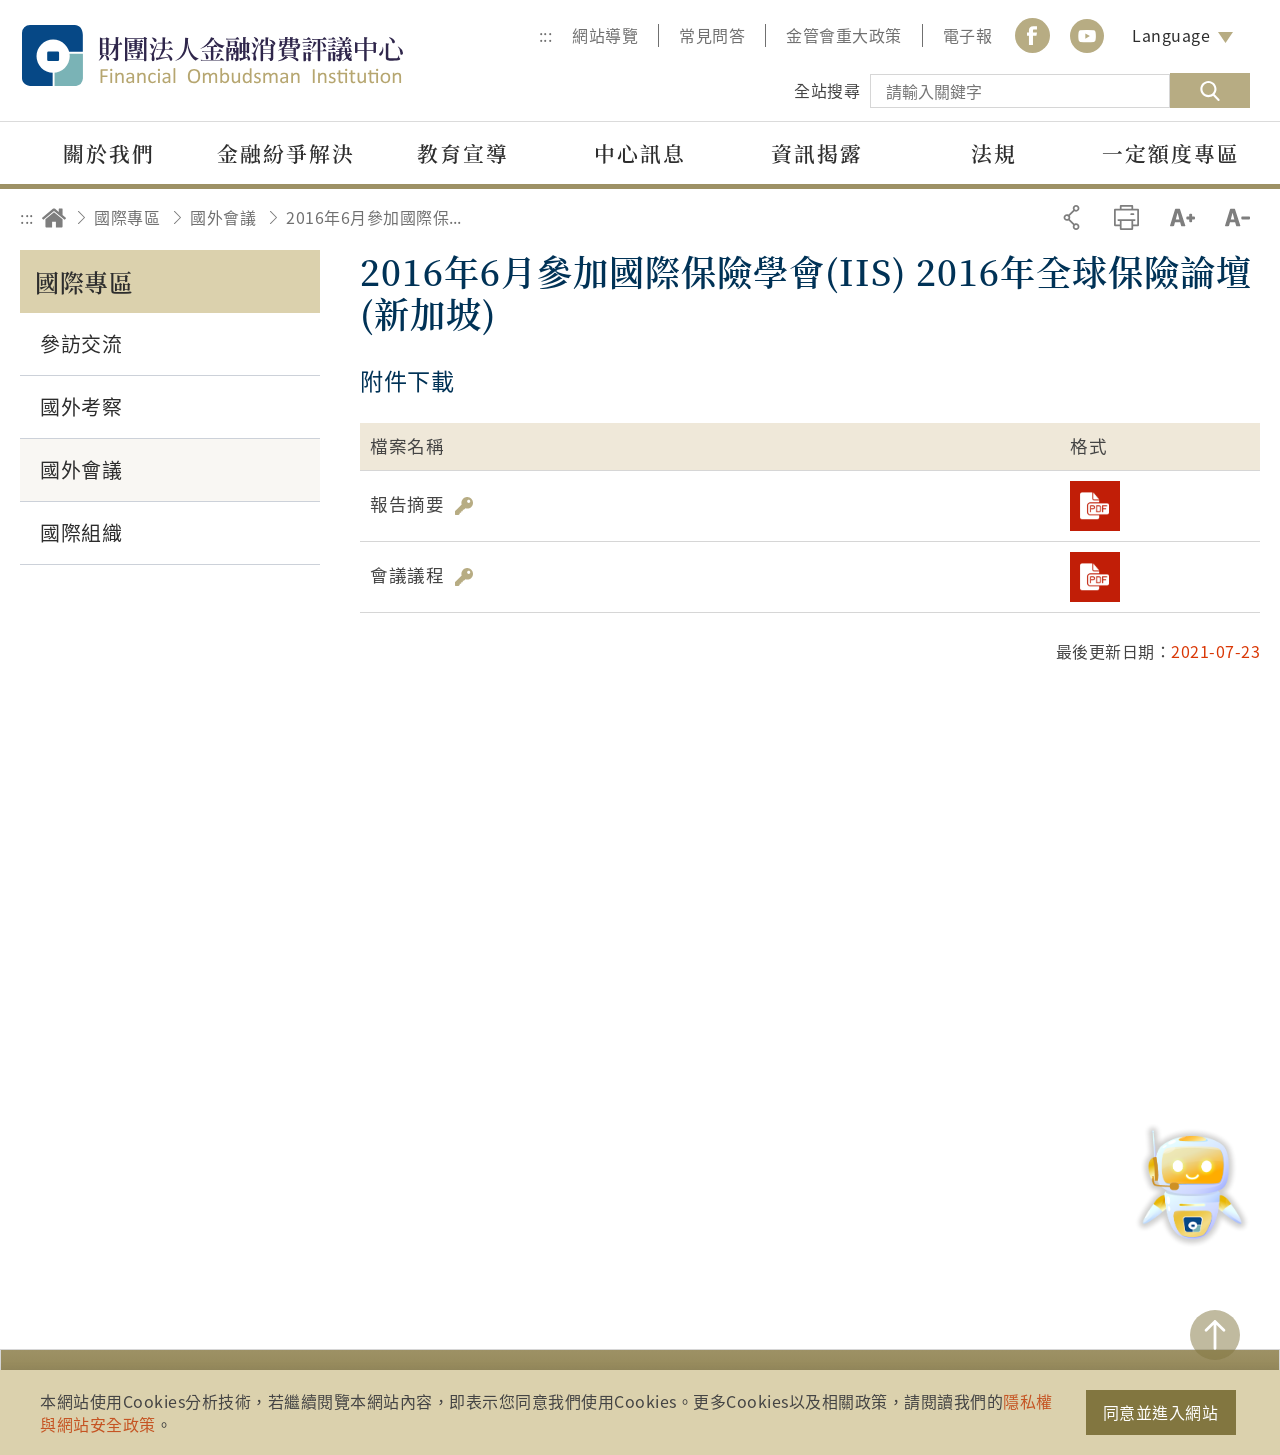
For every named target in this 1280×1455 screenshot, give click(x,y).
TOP (1215, 1335)
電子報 (968, 35)
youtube (1087, 35)
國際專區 (127, 217)
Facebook (1032, 35)
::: (546, 35)
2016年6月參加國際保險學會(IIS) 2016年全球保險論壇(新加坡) (381, 217)
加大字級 (1182, 217)
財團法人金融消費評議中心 (255, 55)
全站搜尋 (827, 90)
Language (1171, 35)
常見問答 (712, 35)
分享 (1071, 217)
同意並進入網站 (1161, 1412)
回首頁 (54, 217)
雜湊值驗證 (464, 506)
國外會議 (223, 217)
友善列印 (1126, 217)
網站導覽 (605, 35)
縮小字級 (1237, 217)
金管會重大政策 (844, 35)
